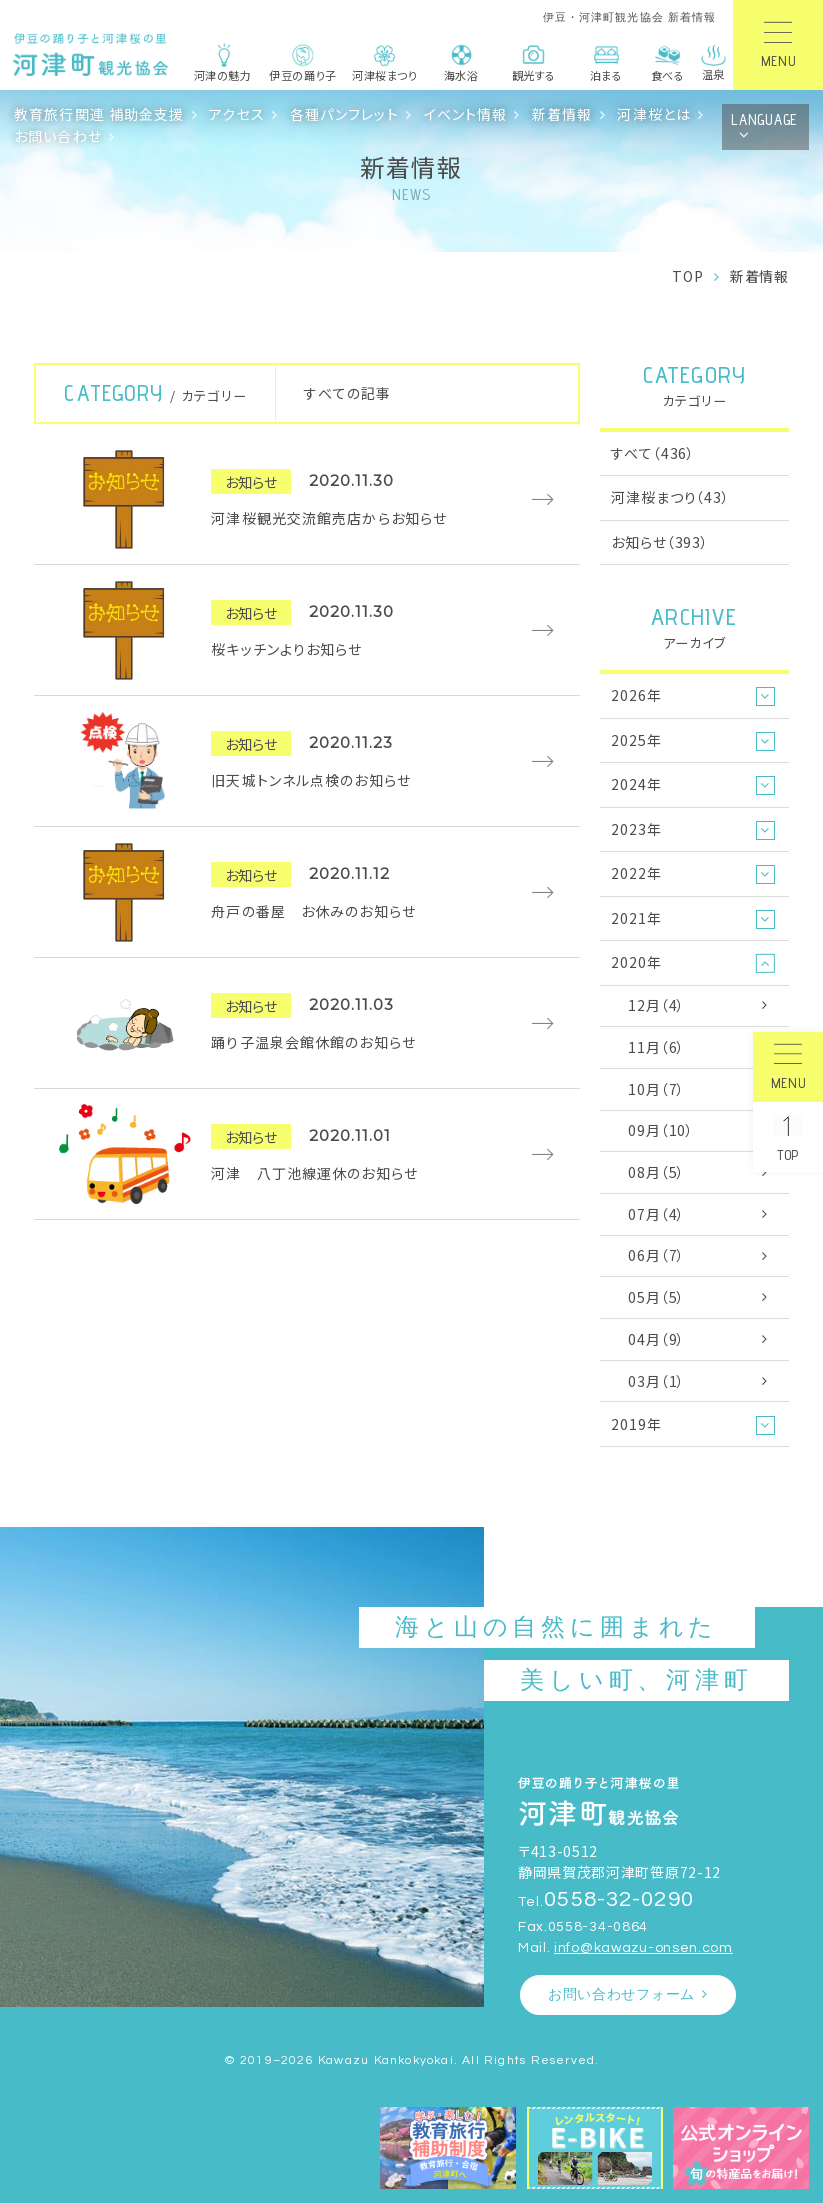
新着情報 (562, 114)
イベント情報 (466, 114)
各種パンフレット (344, 114)
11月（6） (656, 1047)
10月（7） (656, 1089)
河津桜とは (654, 114)
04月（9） (656, 1339)
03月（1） (656, 1381)
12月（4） (656, 1005)
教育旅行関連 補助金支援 (99, 114)
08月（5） (656, 1172)
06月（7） (656, 1255)
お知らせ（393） (660, 542)
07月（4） (656, 1214)
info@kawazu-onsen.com (643, 1947)
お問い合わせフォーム (621, 1994)
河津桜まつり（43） (670, 497)
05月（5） (656, 1297)
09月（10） (661, 1130)
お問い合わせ (58, 136)
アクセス (237, 114)
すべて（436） (653, 453)
